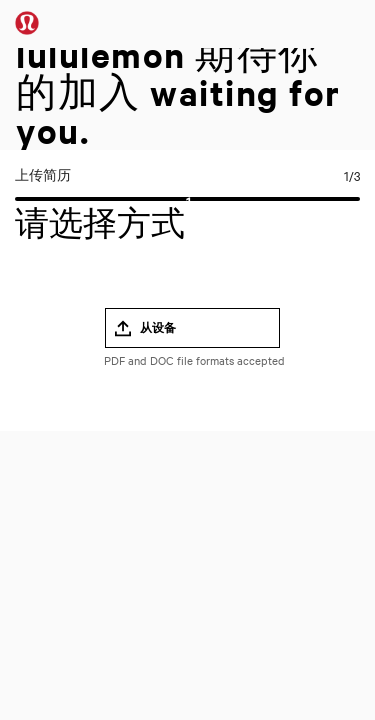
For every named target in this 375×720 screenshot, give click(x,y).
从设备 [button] (158, 328)
